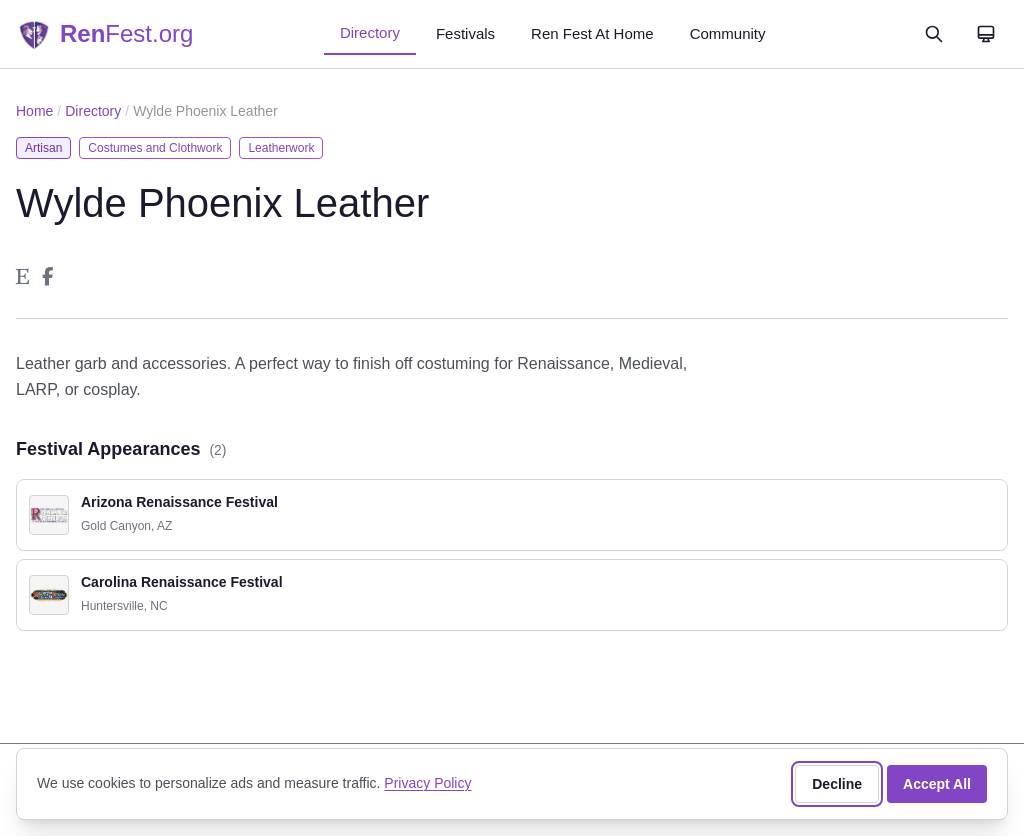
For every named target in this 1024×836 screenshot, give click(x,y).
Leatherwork (281, 148)
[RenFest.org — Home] (104, 34)
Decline (837, 784)
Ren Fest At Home (592, 33)
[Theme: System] (986, 34)
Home (34, 111)
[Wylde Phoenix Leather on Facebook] (47, 277)
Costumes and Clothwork (155, 148)
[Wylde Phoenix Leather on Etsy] (23, 277)
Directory (370, 32)
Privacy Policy (427, 783)
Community (728, 33)
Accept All (937, 784)
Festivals (465, 33)
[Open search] (934, 34)
